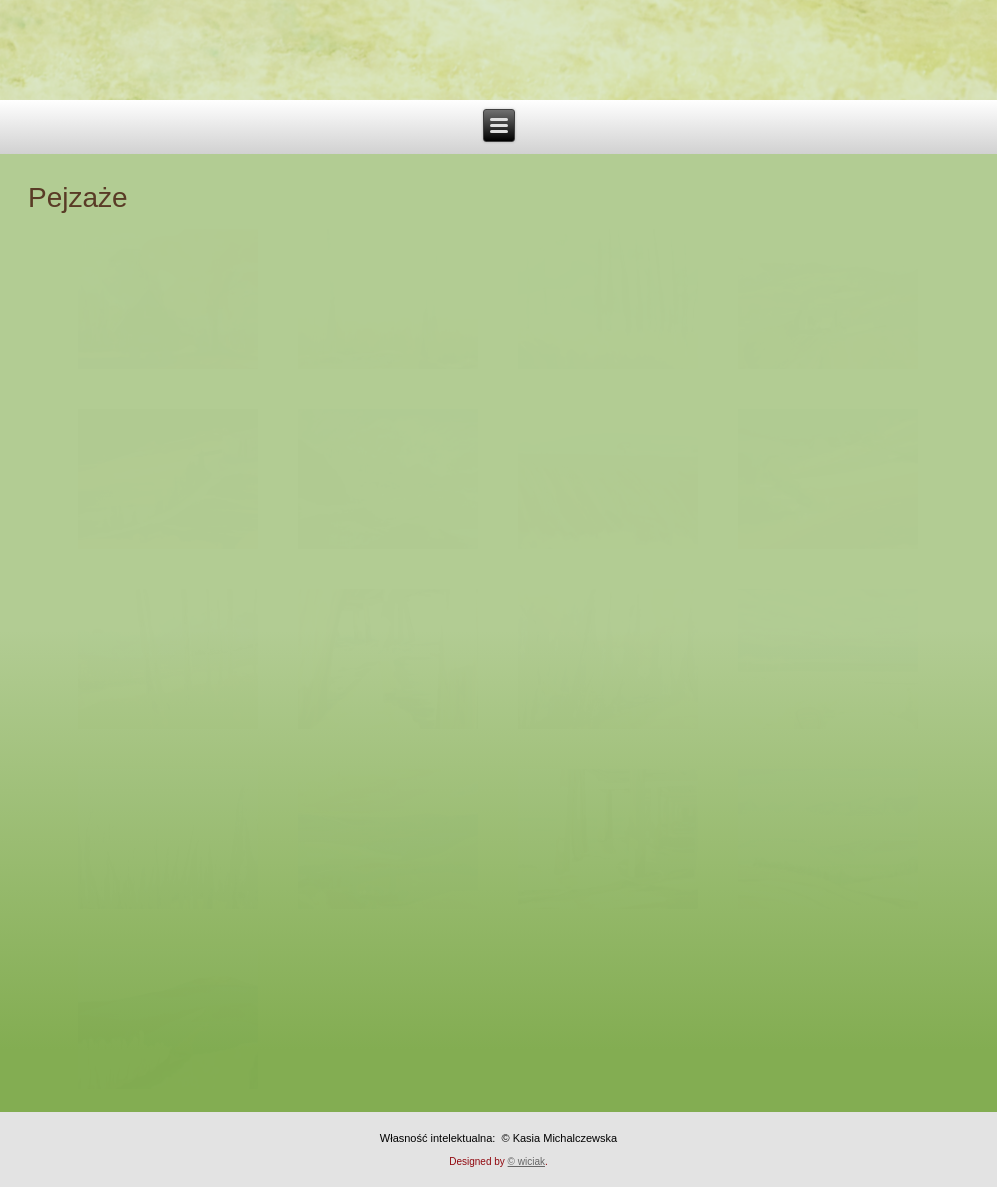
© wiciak (526, 1161)
